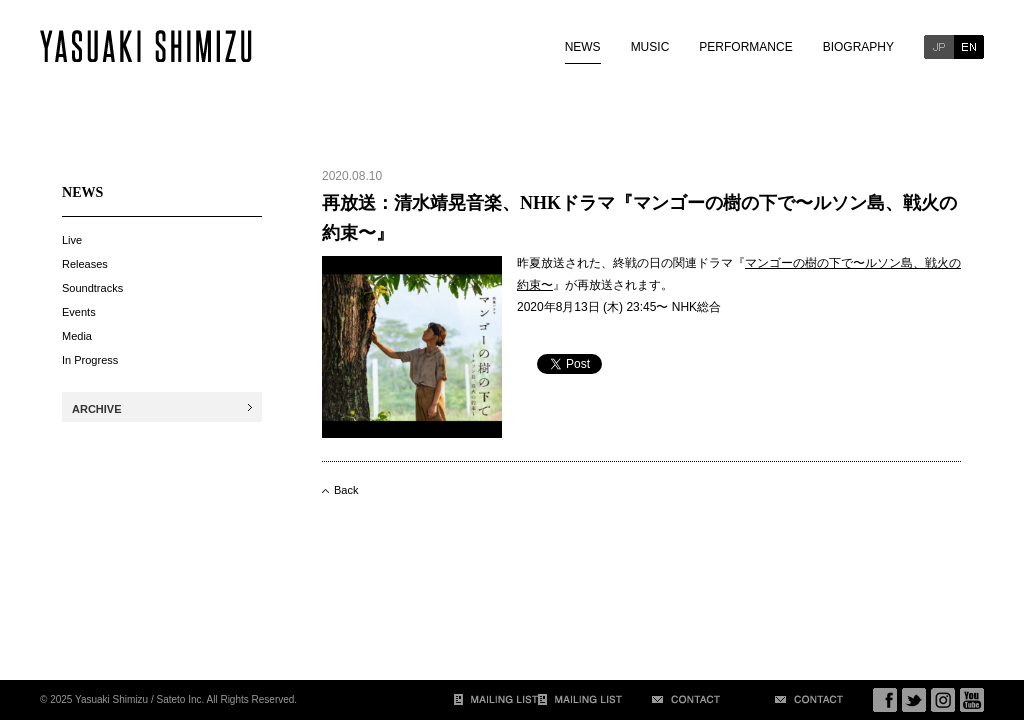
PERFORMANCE (745, 47)
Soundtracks (92, 288)
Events (79, 312)
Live (72, 240)
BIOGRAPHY (858, 47)
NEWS (583, 47)
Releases (85, 264)
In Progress (90, 360)
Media (77, 336)
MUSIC (650, 47)
